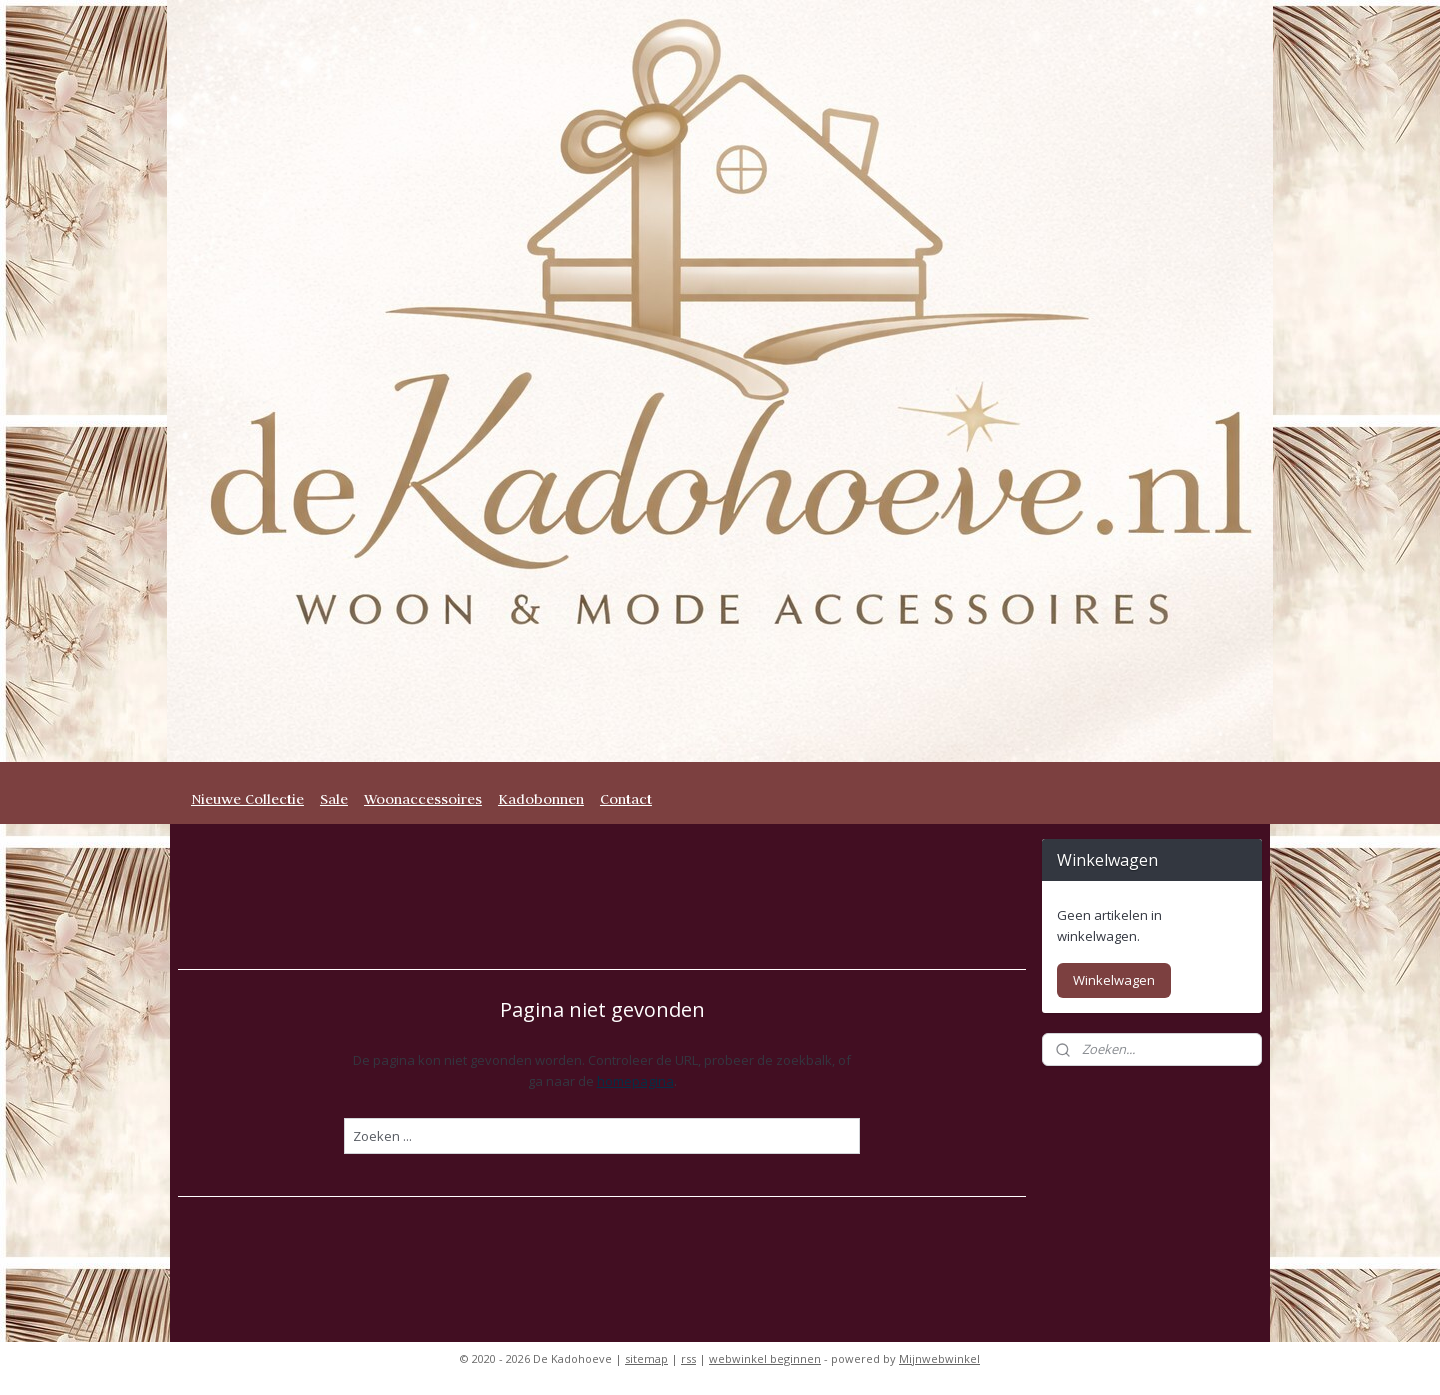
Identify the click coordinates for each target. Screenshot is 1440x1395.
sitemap (646, 1358)
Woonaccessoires (423, 799)
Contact (626, 799)
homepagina (635, 1081)
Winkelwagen (1114, 980)
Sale (334, 799)
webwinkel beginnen (765, 1358)
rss (688, 1358)
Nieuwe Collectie (247, 799)
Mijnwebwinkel (939, 1358)
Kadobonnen (541, 799)
